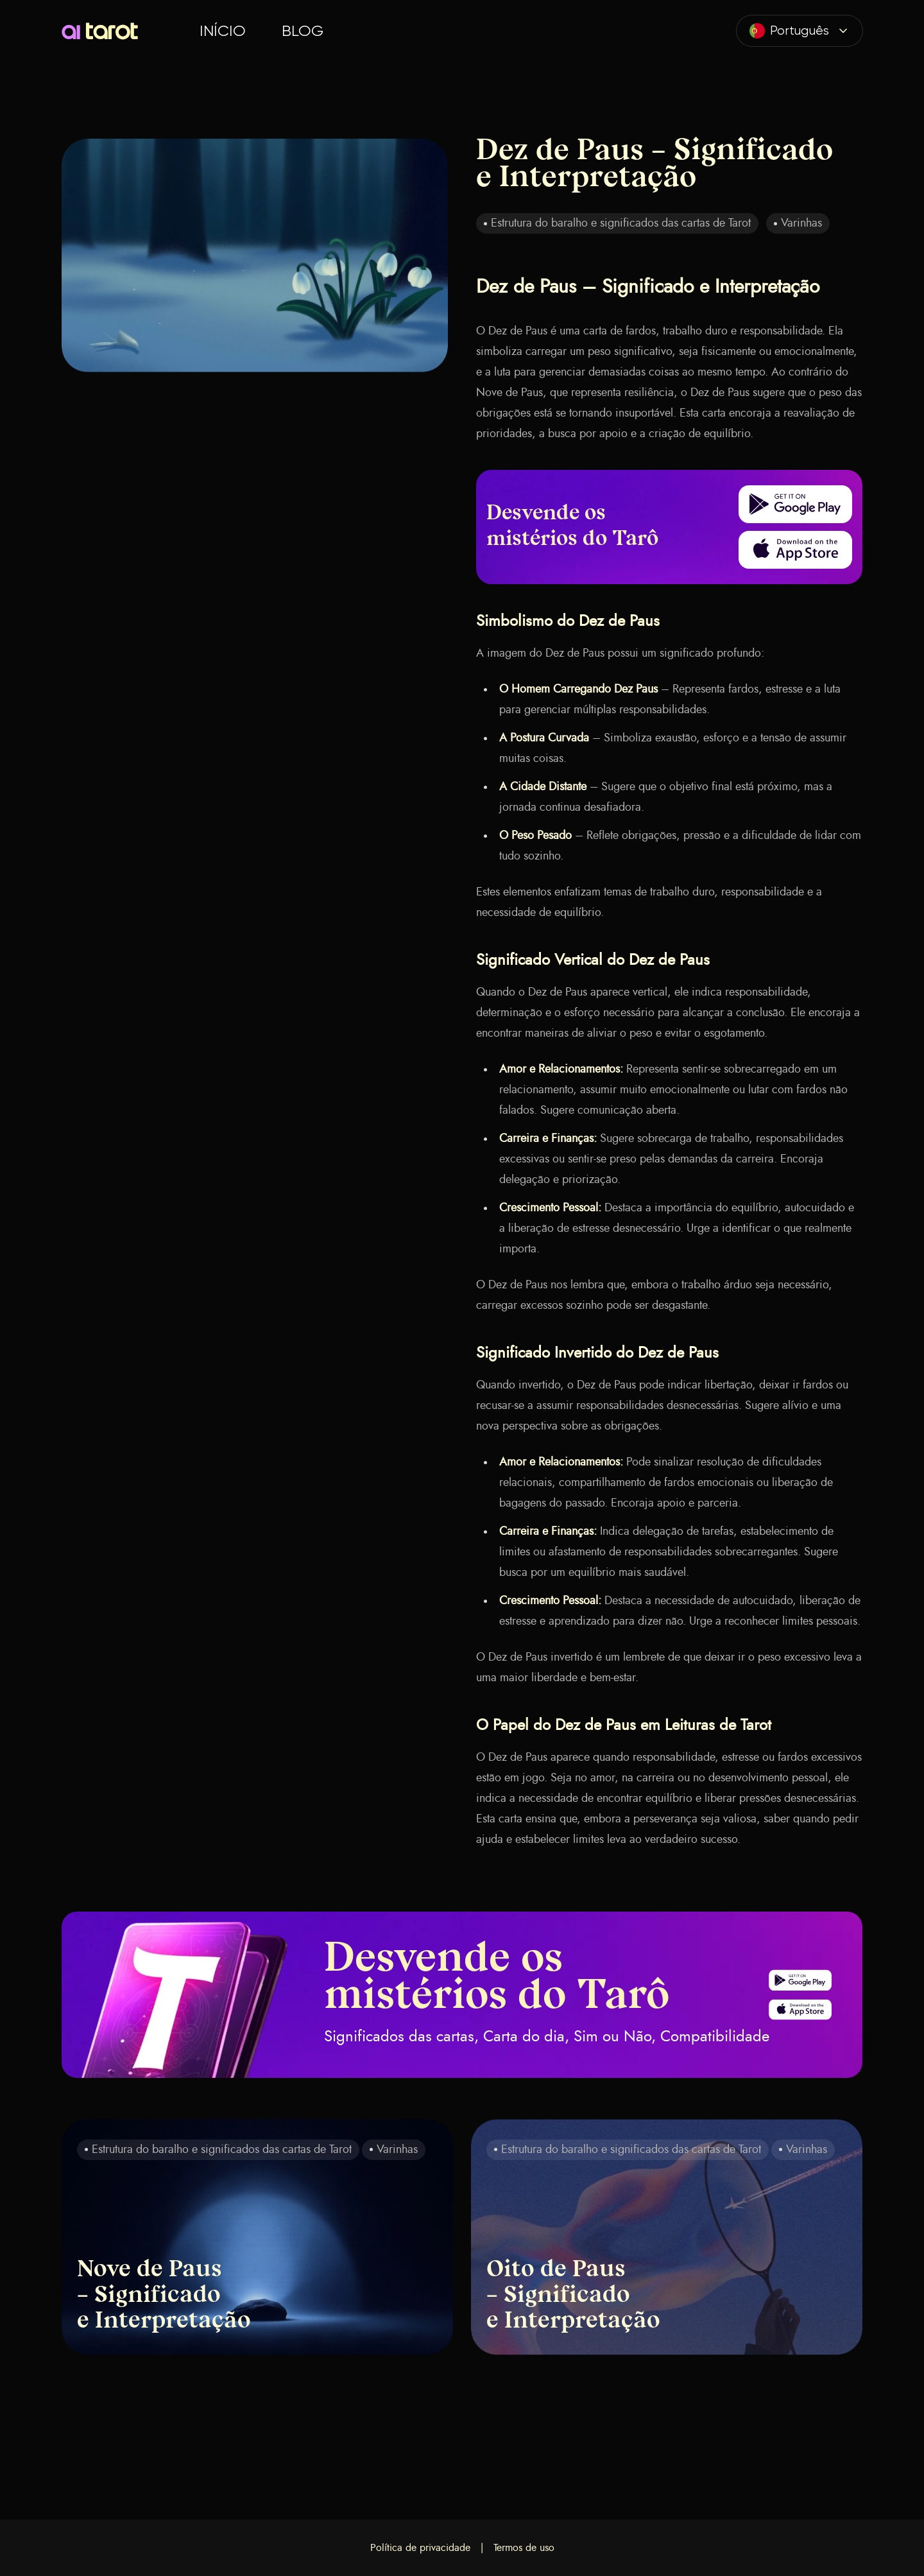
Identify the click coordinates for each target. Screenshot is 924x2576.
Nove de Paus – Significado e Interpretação (164, 2296)
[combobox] (799, 30)
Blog (302, 31)
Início (223, 31)
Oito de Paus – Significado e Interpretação (573, 2296)
